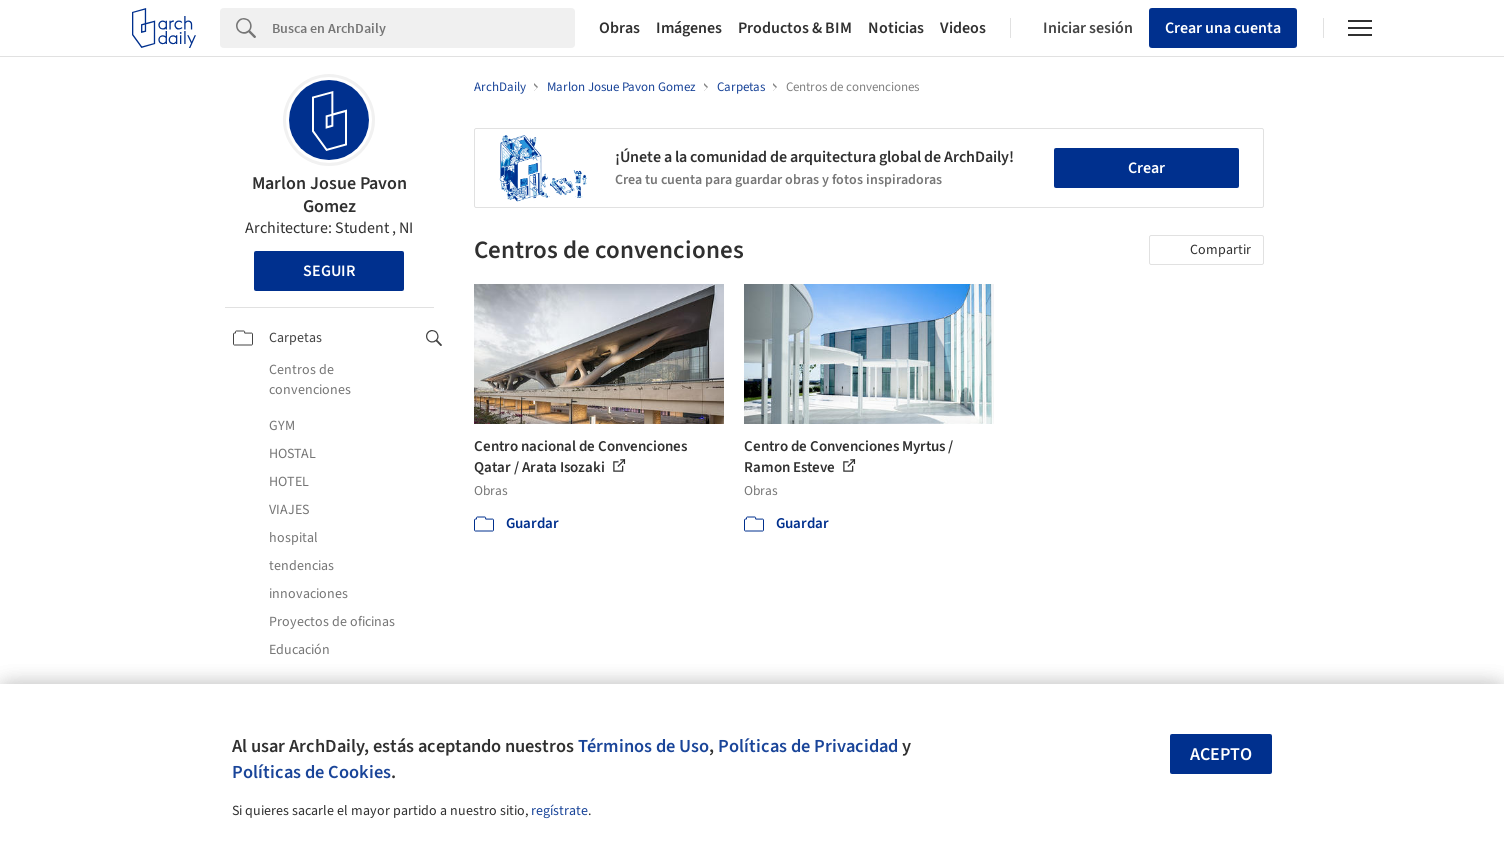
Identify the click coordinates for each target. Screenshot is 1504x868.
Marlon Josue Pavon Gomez (329, 195)
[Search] (423, 28)
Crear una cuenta (1223, 28)
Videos (963, 28)
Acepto (1221, 754)
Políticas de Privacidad (808, 746)
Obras (619, 28)
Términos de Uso (643, 746)
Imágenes (689, 28)
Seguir (329, 271)
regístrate (559, 811)
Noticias (896, 28)
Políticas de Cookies (311, 772)
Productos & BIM (795, 28)
